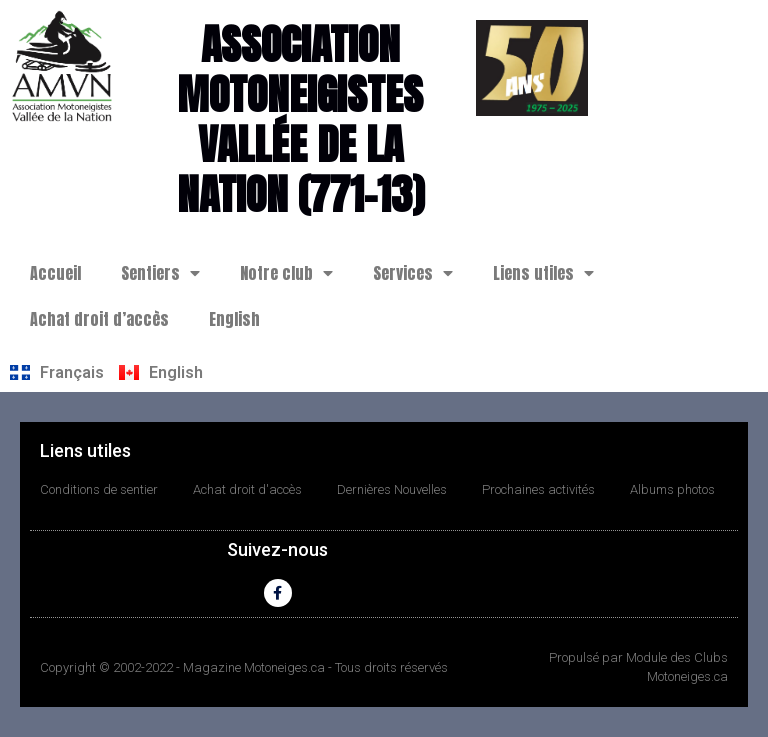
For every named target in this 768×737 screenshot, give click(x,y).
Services (413, 273)
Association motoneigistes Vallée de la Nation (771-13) (300, 119)
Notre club (286, 273)
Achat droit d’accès (99, 319)
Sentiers (160, 273)
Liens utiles (543, 273)
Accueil (55, 273)
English (234, 319)
